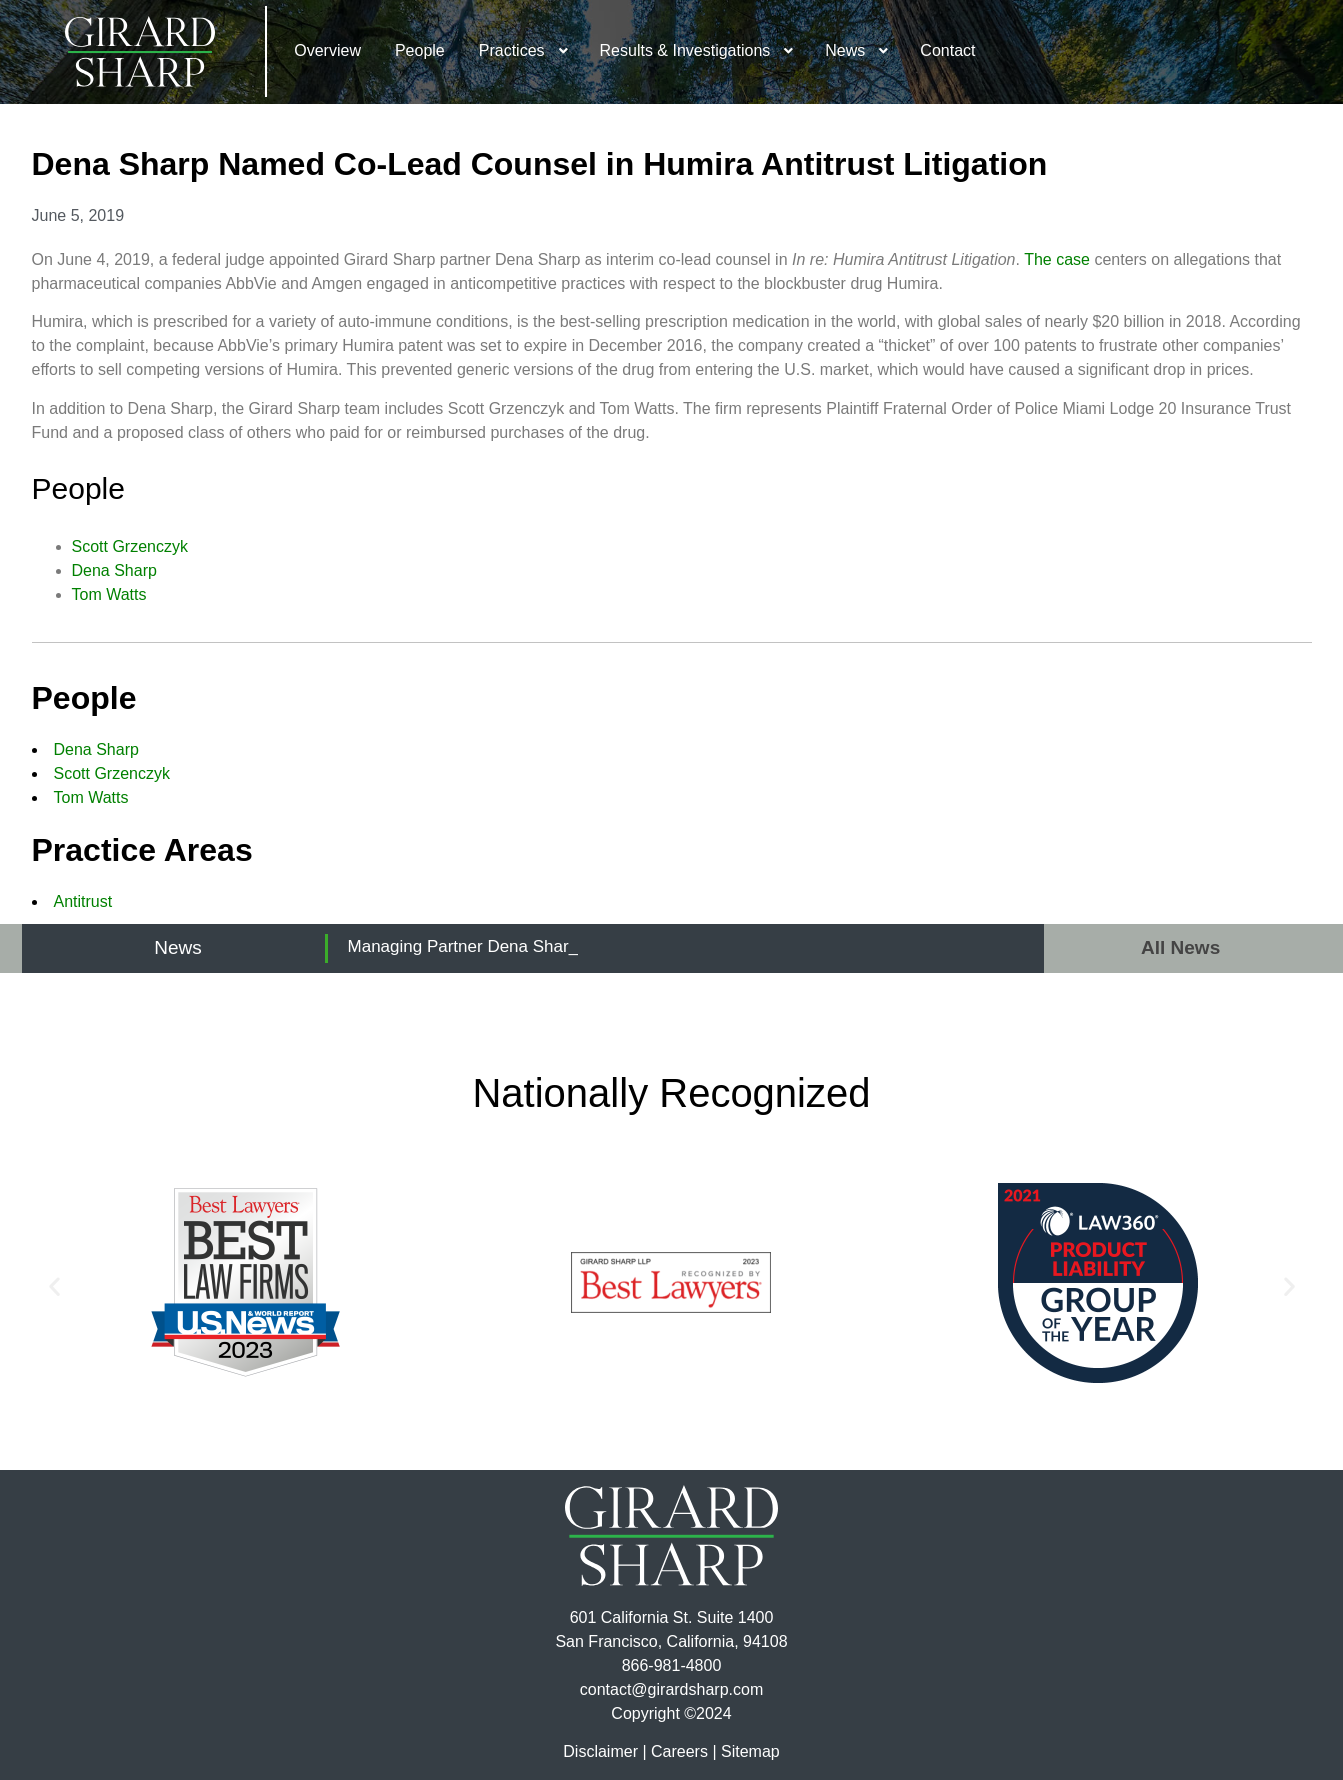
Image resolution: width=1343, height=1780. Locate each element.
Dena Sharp (114, 570)
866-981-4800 (672, 1665)
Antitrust (83, 901)
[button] (54, 1286)
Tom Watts (109, 594)
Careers (679, 1751)
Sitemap (750, 1751)
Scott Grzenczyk (130, 546)
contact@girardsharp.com (671, 1689)
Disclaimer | (604, 1751)
